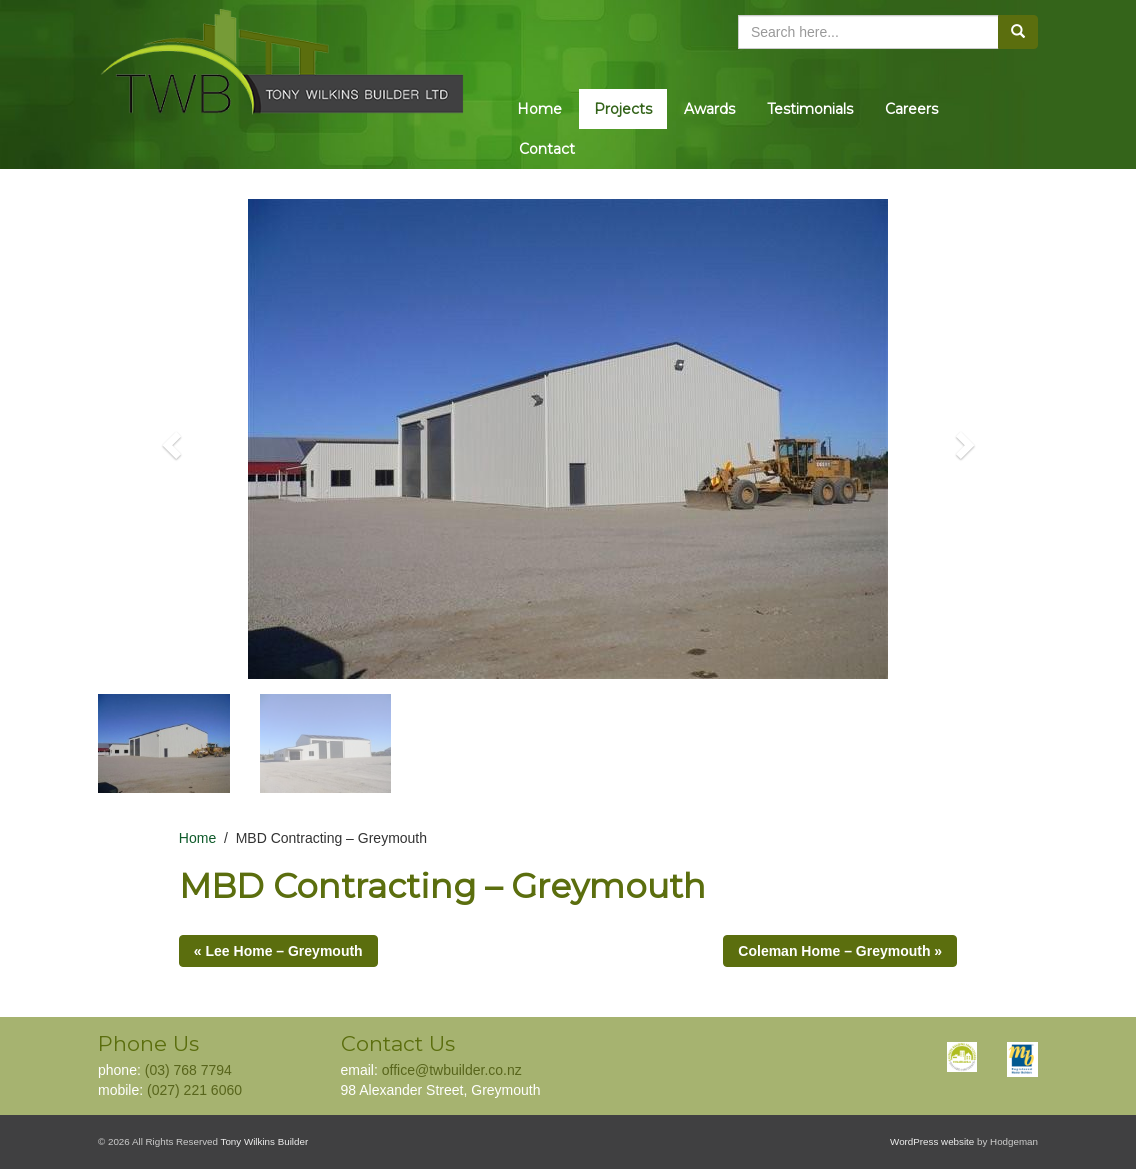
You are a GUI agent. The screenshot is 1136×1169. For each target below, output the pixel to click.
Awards (709, 109)
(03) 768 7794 (188, 1070)
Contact (547, 149)
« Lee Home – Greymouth (278, 951)
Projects (623, 109)
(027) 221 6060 (194, 1090)
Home (539, 109)
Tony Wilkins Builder (265, 1141)
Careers (911, 109)
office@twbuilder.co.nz (452, 1070)
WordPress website (932, 1141)
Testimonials (810, 109)
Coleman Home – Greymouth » (840, 951)
